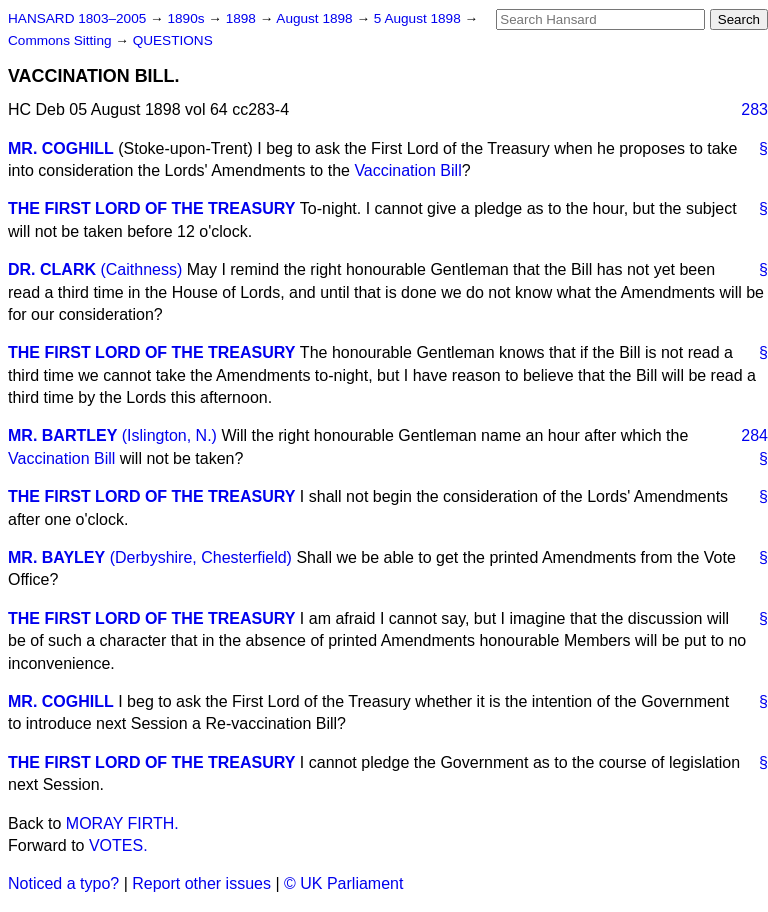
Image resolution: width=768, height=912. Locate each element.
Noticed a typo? (63, 883)
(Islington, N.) (169, 435)
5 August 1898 (419, 18)
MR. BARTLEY (62, 435)
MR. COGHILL (61, 148)
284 (754, 435)
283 (754, 109)
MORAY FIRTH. (122, 823)
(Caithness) (141, 269)
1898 (243, 18)
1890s (187, 18)
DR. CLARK (52, 269)
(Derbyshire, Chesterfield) (201, 557)
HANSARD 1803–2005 (77, 18)
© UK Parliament (343, 883)
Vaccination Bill (407, 170)
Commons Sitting (61, 40)
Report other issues (201, 883)
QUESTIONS (173, 40)
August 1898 (316, 18)
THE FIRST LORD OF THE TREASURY (151, 208)
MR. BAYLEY (56, 557)
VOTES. (118, 845)
